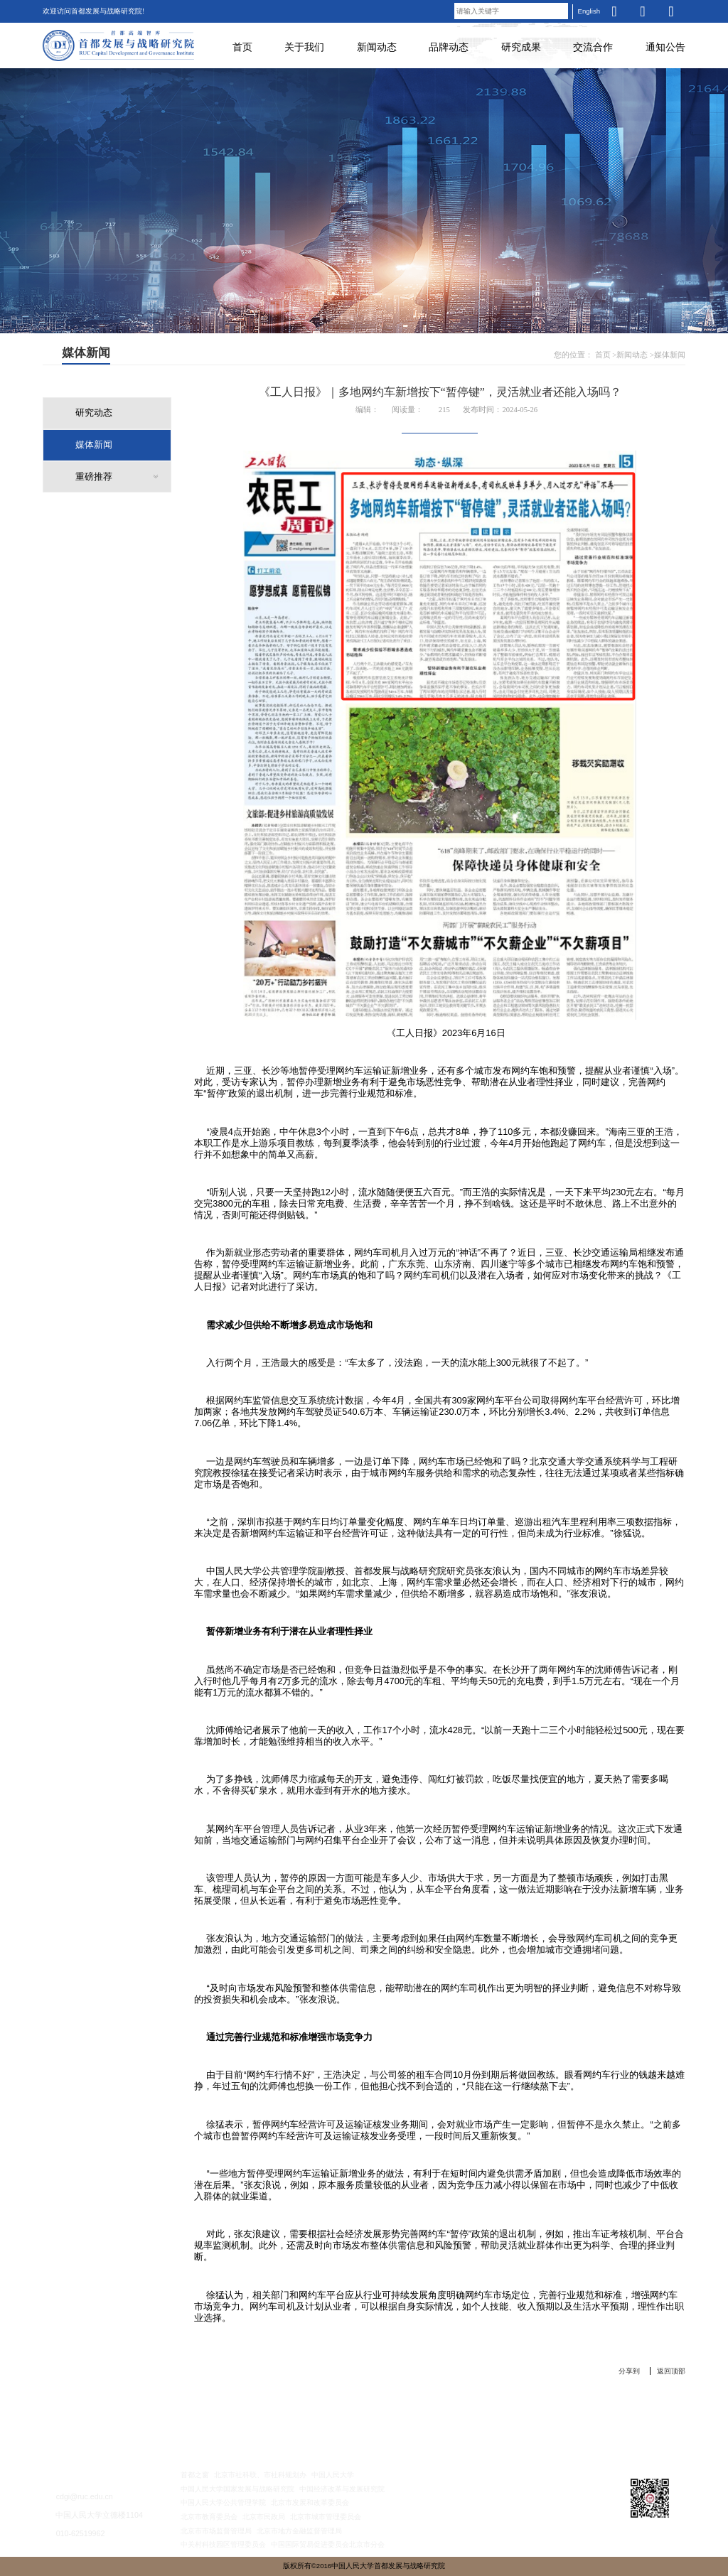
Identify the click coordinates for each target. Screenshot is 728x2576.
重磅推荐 (93, 477)
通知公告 (665, 47)
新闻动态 (377, 47)
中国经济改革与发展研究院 (342, 2489)
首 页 (88, 2432)
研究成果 (521, 47)
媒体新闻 (669, 355)
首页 (242, 47)
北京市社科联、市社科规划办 (260, 2475)
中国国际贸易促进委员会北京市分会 (328, 2544)
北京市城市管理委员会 (325, 2517)
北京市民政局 (263, 2517)
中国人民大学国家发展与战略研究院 (237, 2489)
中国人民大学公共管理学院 (223, 2502)
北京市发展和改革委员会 (310, 2502)
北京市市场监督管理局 (216, 2531)
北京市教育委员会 (209, 2517)
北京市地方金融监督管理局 (299, 2531)
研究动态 (93, 413)
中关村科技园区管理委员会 (223, 2544)
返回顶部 (671, 2371)
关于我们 (304, 47)
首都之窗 (195, 2475)
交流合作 (593, 47)
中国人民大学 (332, 2475)
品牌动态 (449, 47)
